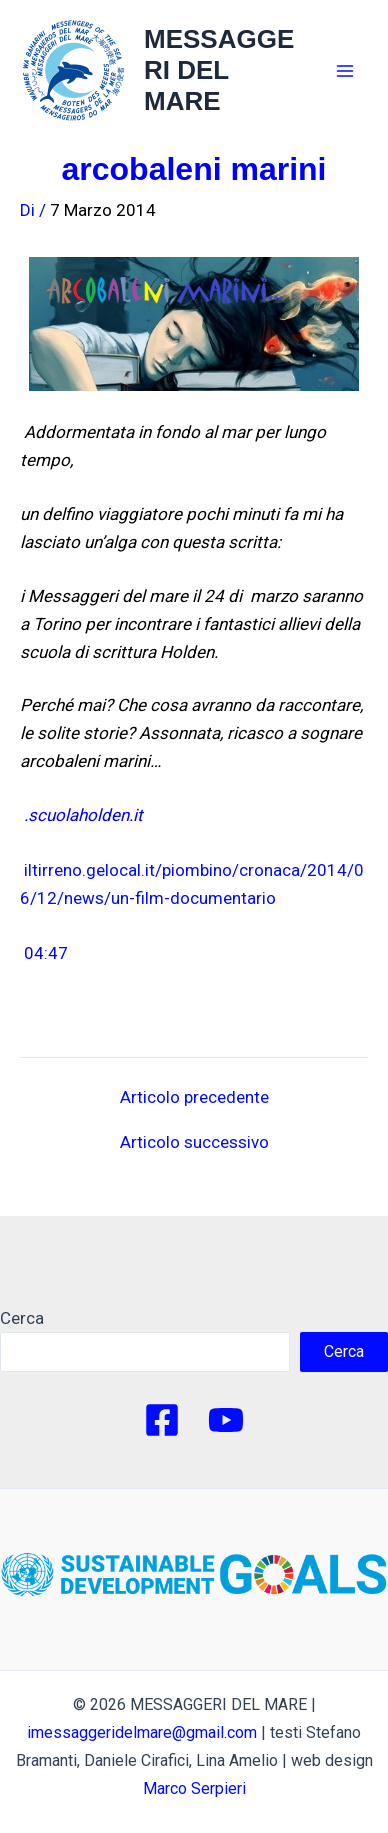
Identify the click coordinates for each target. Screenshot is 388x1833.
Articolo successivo (194, 1142)
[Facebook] (162, 1420)
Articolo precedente (194, 1097)
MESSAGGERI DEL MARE (219, 70)
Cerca (22, 1318)
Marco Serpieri (194, 1788)
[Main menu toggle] (346, 71)
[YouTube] (226, 1420)
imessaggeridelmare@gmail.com (142, 1732)
